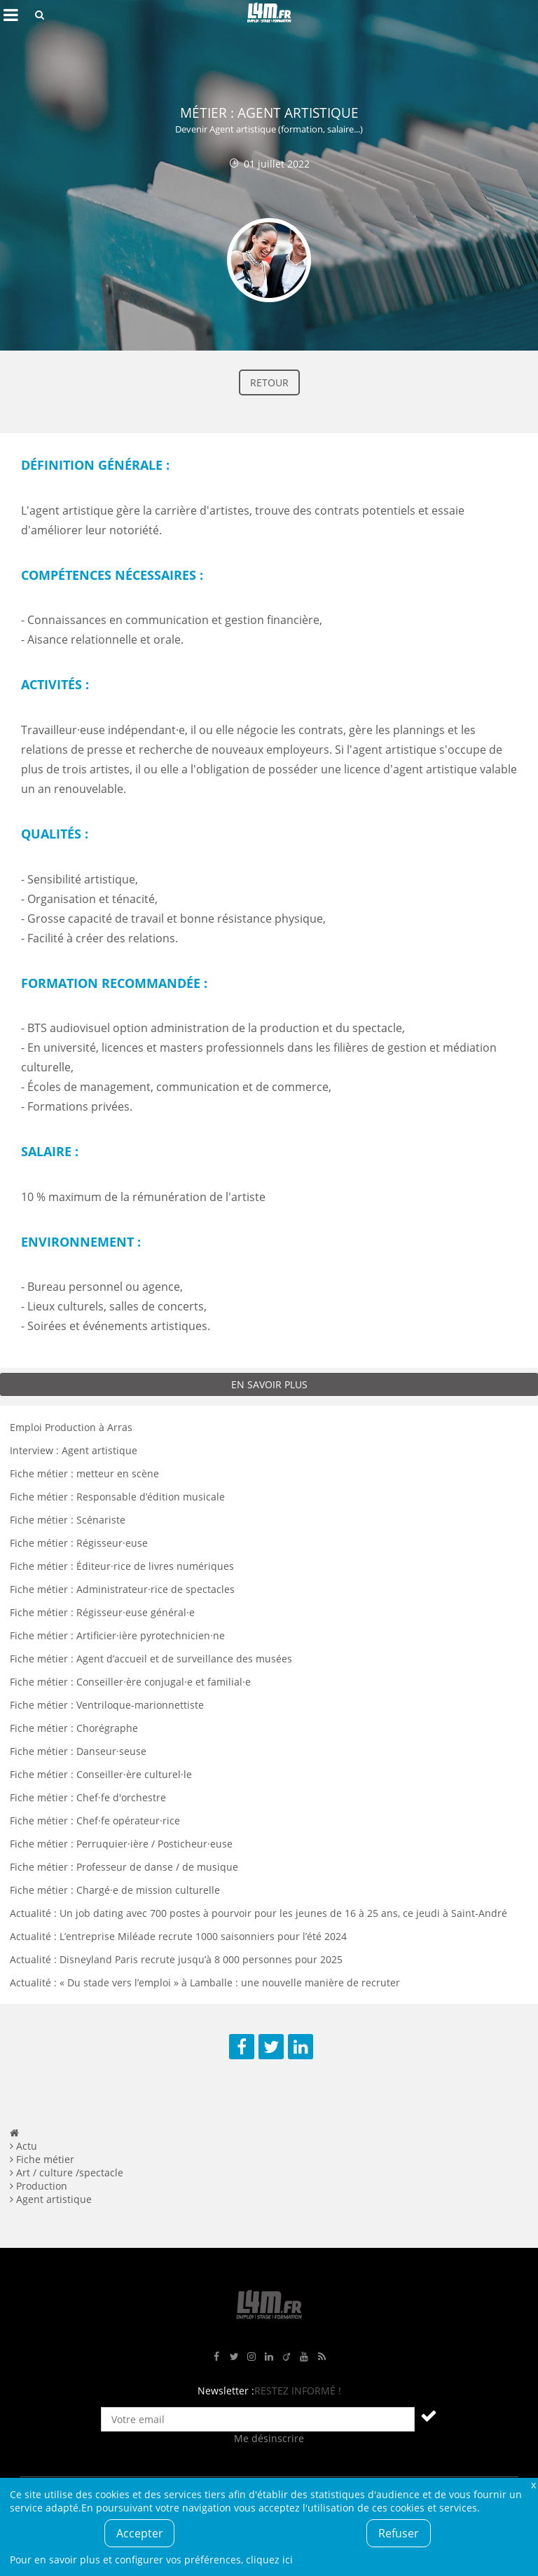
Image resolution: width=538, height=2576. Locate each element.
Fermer (533, 2484)
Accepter (139, 2533)
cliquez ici (269, 2559)
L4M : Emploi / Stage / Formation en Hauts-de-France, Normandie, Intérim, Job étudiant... (269, 14)
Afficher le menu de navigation (10, 14)
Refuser (398, 2533)
